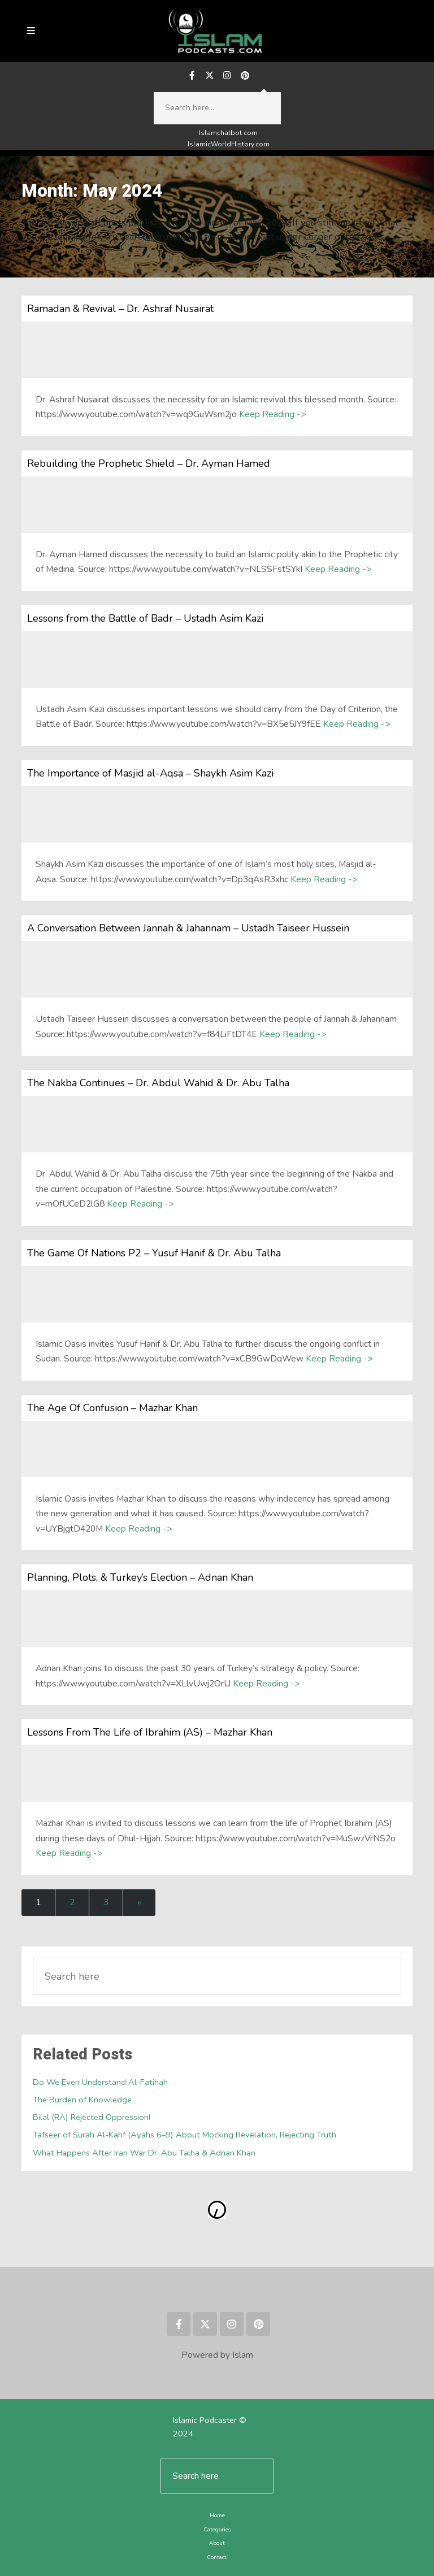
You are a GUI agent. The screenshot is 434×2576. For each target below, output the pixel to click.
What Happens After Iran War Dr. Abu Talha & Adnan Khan (144, 2152)
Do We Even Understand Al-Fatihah (100, 2082)
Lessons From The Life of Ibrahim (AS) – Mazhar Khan (149, 1732)
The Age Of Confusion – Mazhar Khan (112, 1408)
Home (217, 2515)
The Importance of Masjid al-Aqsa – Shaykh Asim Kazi (150, 773)
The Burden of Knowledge (82, 2099)
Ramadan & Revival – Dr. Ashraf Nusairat (120, 308)
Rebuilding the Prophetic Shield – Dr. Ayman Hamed (148, 463)
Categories (217, 2529)
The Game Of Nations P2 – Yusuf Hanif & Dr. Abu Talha (154, 1253)
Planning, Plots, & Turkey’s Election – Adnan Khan (140, 1577)
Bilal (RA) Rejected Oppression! (91, 2117)
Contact (217, 2557)
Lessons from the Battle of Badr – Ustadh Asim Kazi (145, 618)
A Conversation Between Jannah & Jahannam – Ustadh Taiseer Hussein (188, 928)
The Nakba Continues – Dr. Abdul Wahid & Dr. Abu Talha (158, 1083)
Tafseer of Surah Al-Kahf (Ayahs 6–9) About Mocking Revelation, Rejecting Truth (184, 2134)
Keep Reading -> (272, 414)
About (217, 2543)
